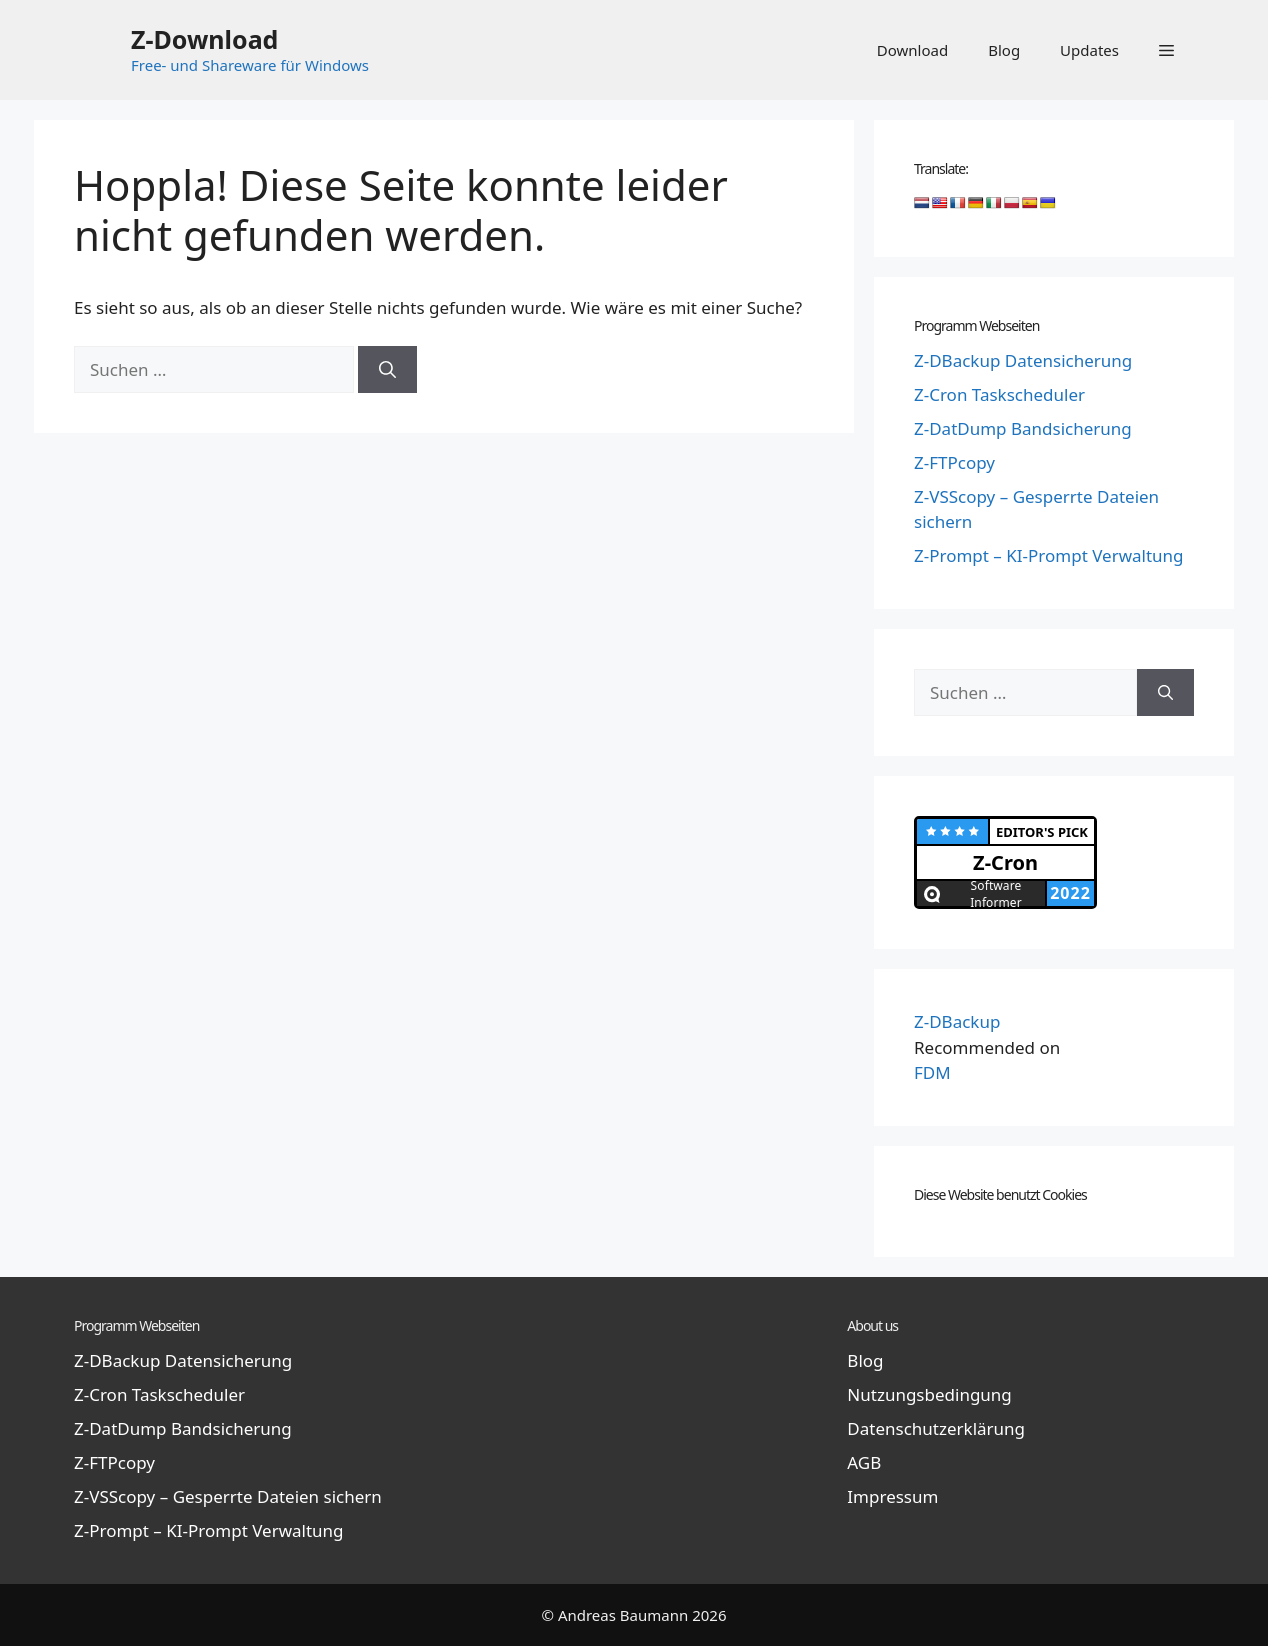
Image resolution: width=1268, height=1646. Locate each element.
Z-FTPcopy (954, 462)
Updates (1089, 50)
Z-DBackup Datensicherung (1023, 360)
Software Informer (996, 893)
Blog (1004, 50)
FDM (932, 1072)
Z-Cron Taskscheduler (999, 394)
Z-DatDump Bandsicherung (1023, 428)
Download (912, 50)
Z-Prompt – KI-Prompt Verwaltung (1049, 555)
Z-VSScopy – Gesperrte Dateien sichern (228, 1496)
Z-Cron (1005, 862)
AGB (864, 1462)
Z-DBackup (957, 1021)
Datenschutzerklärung (936, 1428)
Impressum (892, 1496)
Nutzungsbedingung (929, 1394)
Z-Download (204, 39)
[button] (1166, 50)
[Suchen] (387, 370)
